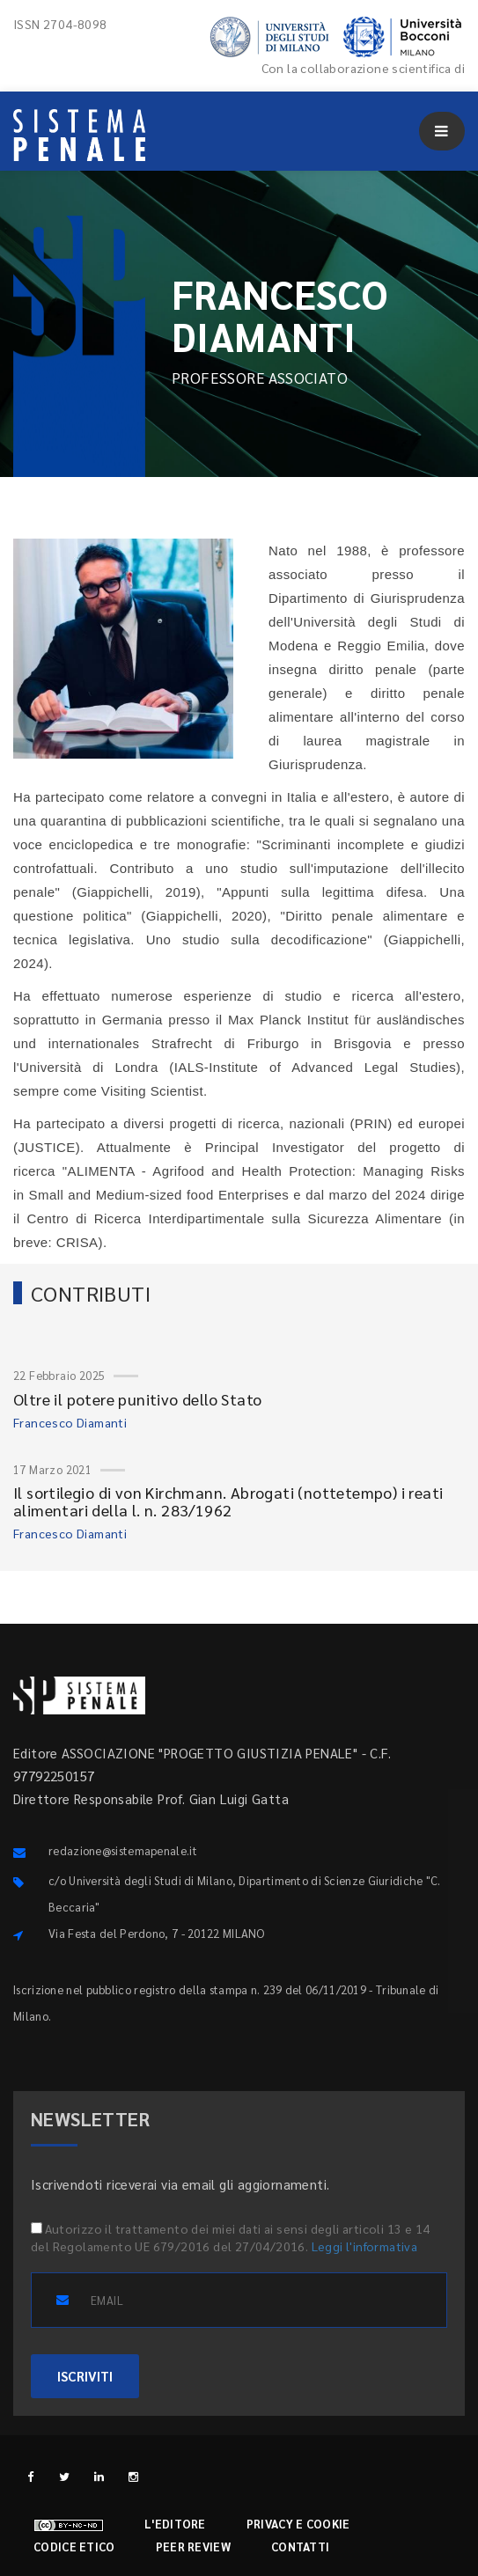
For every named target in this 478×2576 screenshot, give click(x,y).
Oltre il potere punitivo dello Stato (137, 1399)
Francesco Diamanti (70, 1422)
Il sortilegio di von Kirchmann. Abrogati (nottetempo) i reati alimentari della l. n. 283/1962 (228, 1501)
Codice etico (74, 2546)
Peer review (193, 2546)
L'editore (175, 2523)
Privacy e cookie (298, 2523)
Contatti (300, 2546)
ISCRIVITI (85, 2375)
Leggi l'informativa (365, 2246)
